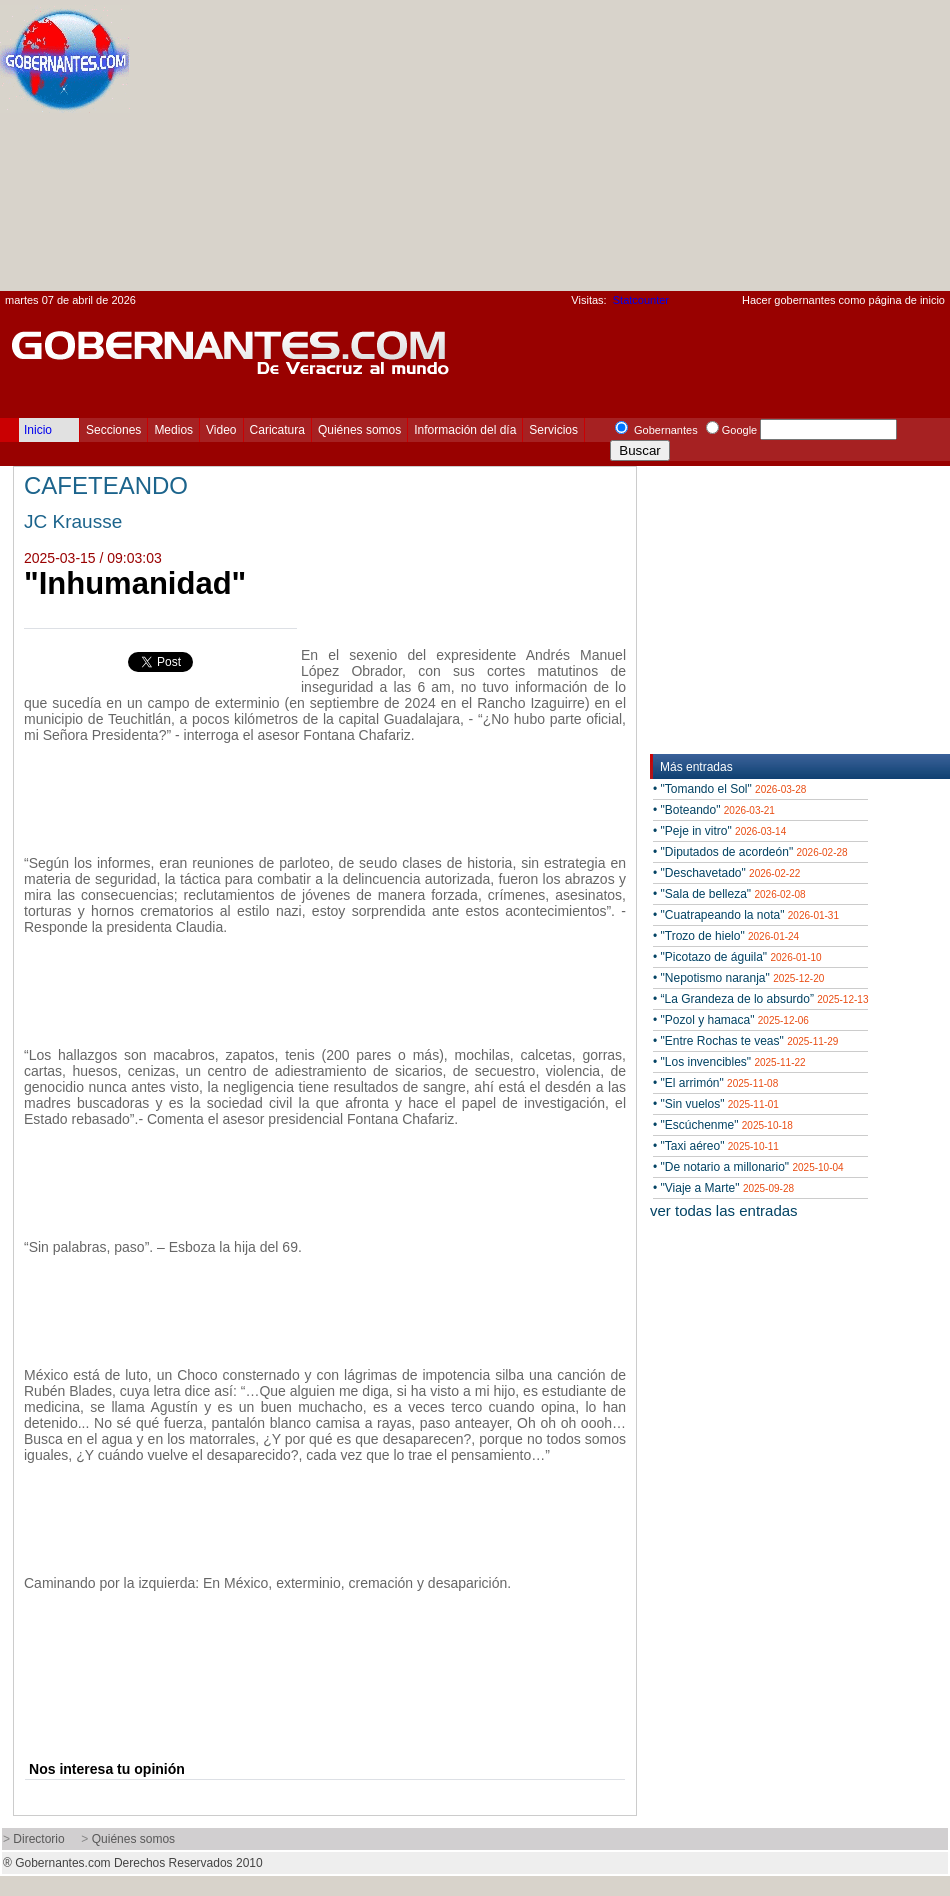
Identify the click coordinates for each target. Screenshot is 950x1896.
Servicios (553, 430)
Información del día (465, 430)
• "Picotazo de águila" (737, 957)
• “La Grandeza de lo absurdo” (760, 999)
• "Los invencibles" (729, 1062)
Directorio (38, 1839)
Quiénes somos (359, 430)
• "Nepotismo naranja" (738, 978)
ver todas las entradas (724, 1210)
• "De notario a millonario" (748, 1167)
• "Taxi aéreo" (716, 1146)
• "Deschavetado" (726, 873)
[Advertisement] (726, 151)
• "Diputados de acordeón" (750, 852)
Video (221, 430)
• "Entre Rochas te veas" (745, 1041)
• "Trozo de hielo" (726, 936)
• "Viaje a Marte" (723, 1188)
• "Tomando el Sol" (729, 789)
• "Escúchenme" (723, 1125)
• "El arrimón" (715, 1083)
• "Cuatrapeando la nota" (746, 915)
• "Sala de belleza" (729, 894)
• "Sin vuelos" (716, 1104)
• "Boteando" (714, 810)
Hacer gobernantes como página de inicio (843, 300)
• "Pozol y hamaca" (731, 1020)
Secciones (113, 430)
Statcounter (641, 300)
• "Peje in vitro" (719, 831)
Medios (173, 430)
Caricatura (277, 430)
